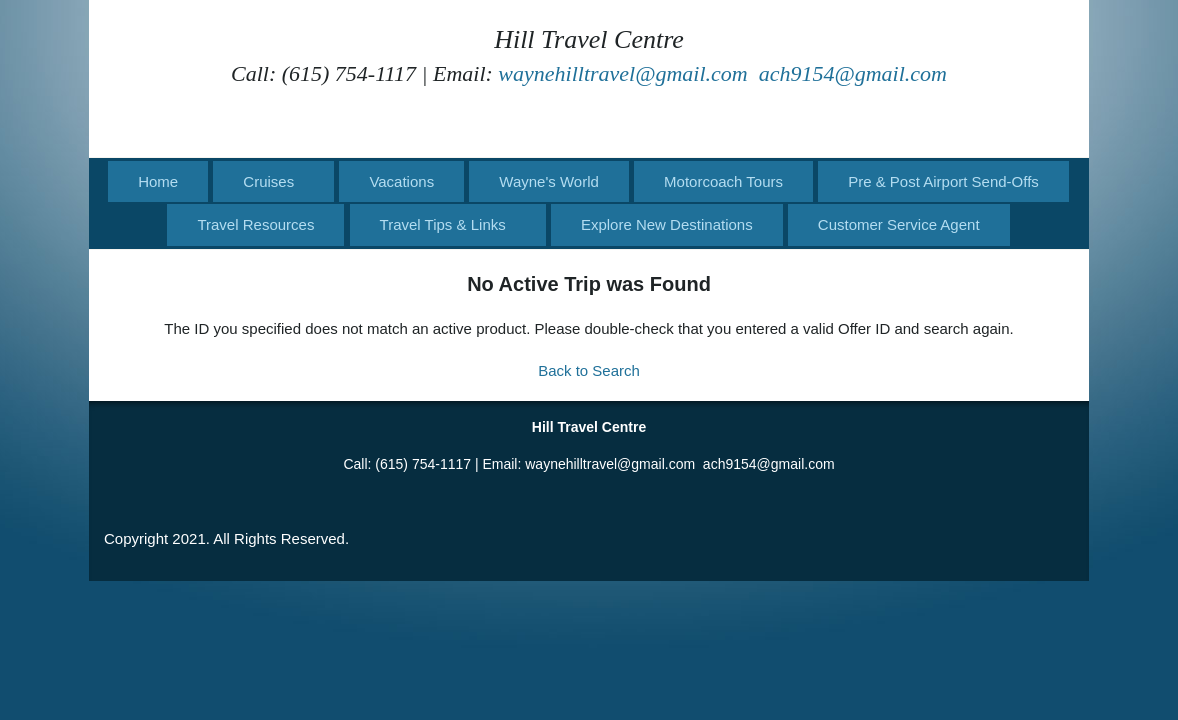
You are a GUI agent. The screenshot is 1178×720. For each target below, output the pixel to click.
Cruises (268, 181)
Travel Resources (255, 224)
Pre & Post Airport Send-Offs (943, 181)
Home (158, 181)
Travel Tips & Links (443, 224)
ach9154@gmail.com (853, 73)
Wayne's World (549, 181)
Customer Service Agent (899, 224)
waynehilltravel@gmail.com (622, 73)
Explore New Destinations (667, 224)
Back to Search (589, 370)
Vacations (401, 181)
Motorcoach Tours (723, 181)
